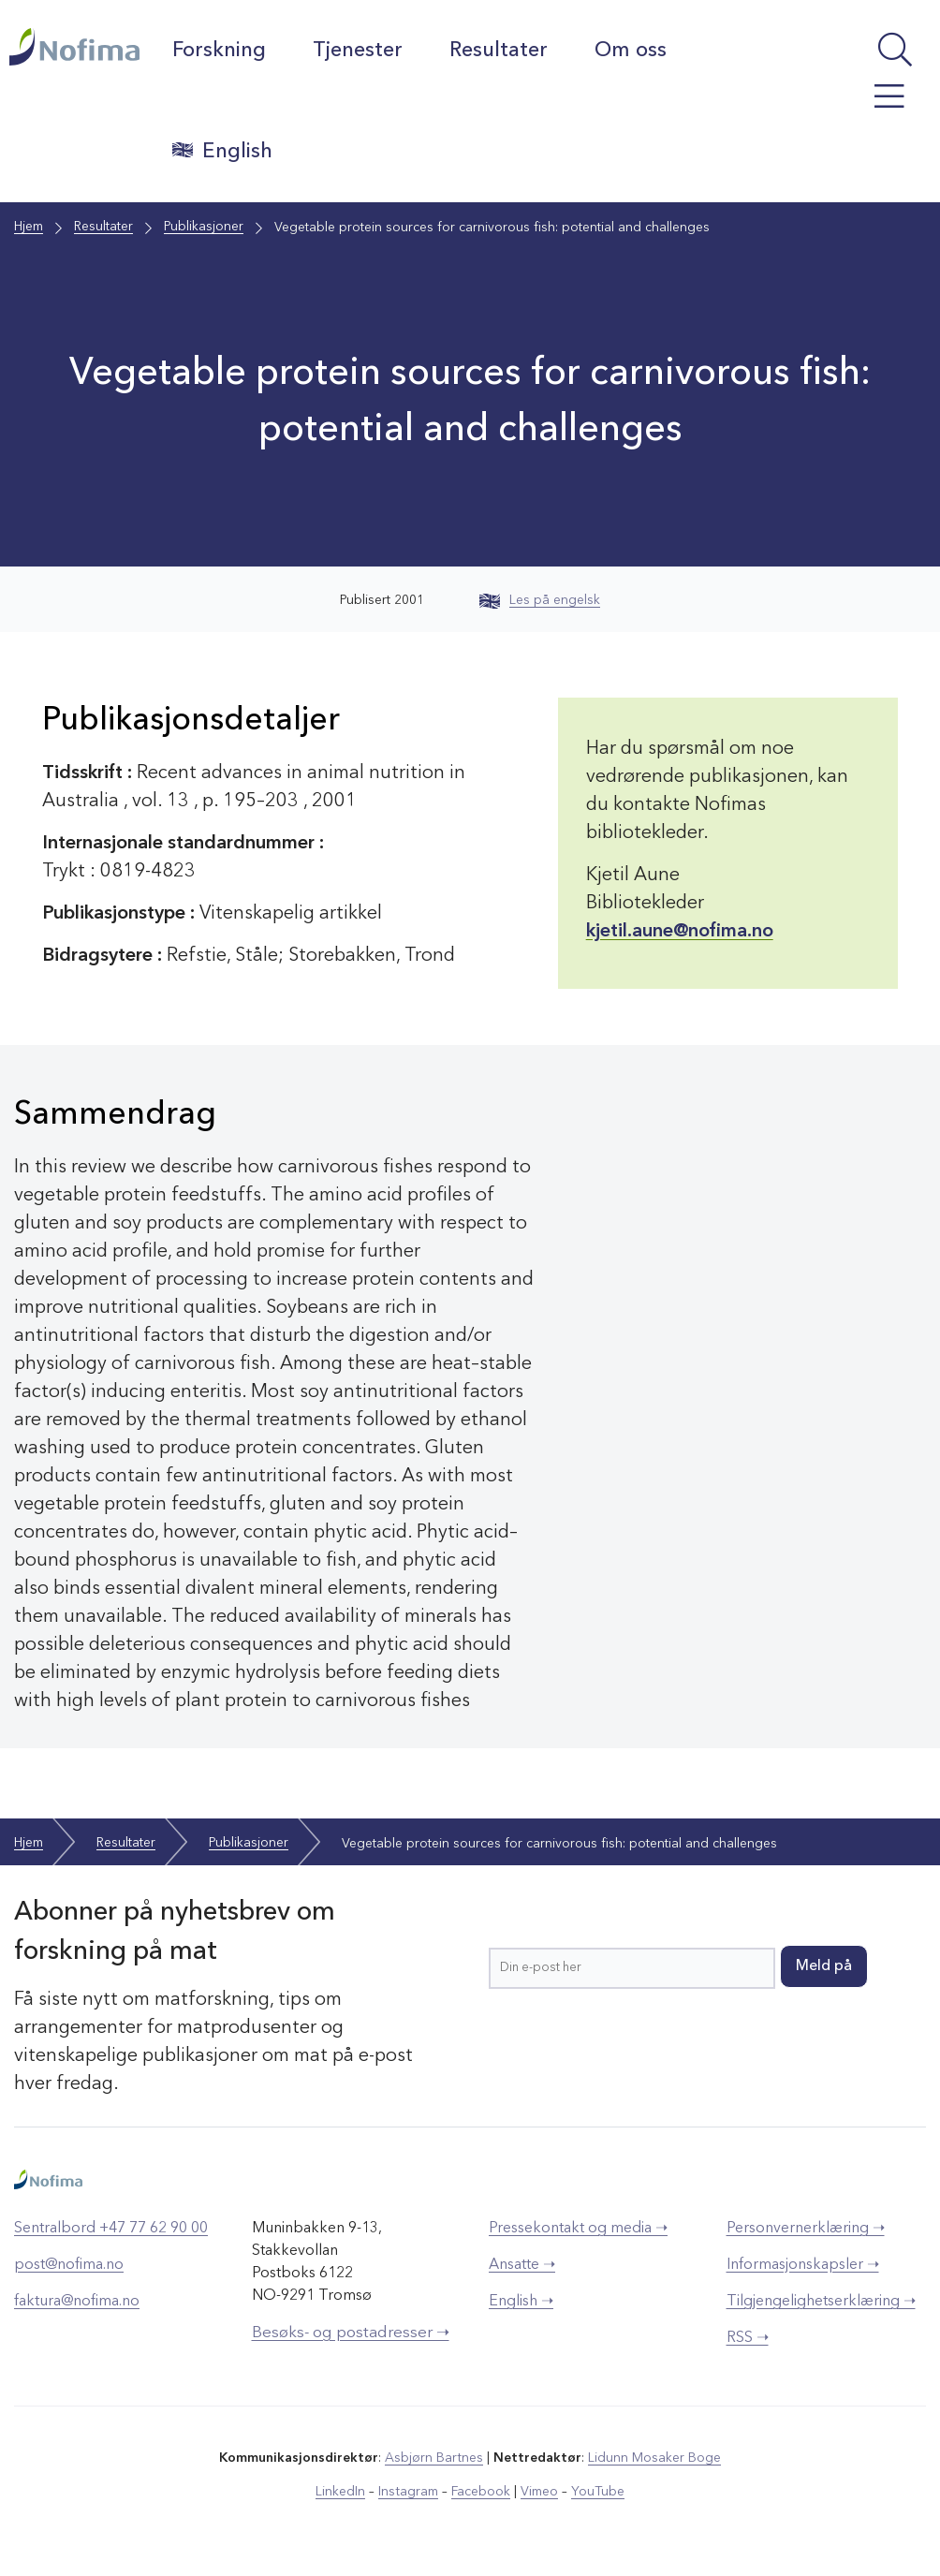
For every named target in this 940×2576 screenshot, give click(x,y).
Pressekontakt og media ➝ (578, 2227)
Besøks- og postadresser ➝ (350, 2332)
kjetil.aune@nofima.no (679, 931)
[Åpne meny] (869, 105)
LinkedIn (341, 2490)
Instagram (408, 2490)
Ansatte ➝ (522, 2264)
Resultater (499, 50)
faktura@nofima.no (77, 2300)
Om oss (631, 50)
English (223, 151)
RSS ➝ (748, 2337)
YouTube (597, 2490)
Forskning (220, 50)
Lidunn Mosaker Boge (654, 2457)
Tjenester (359, 50)
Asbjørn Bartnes (434, 2457)
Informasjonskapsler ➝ (803, 2264)
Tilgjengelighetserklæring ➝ (821, 2300)
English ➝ (521, 2300)
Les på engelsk (539, 600)
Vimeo (539, 2490)
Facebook (480, 2490)
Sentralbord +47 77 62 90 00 (111, 2227)
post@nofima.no (69, 2264)
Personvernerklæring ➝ (806, 2227)
